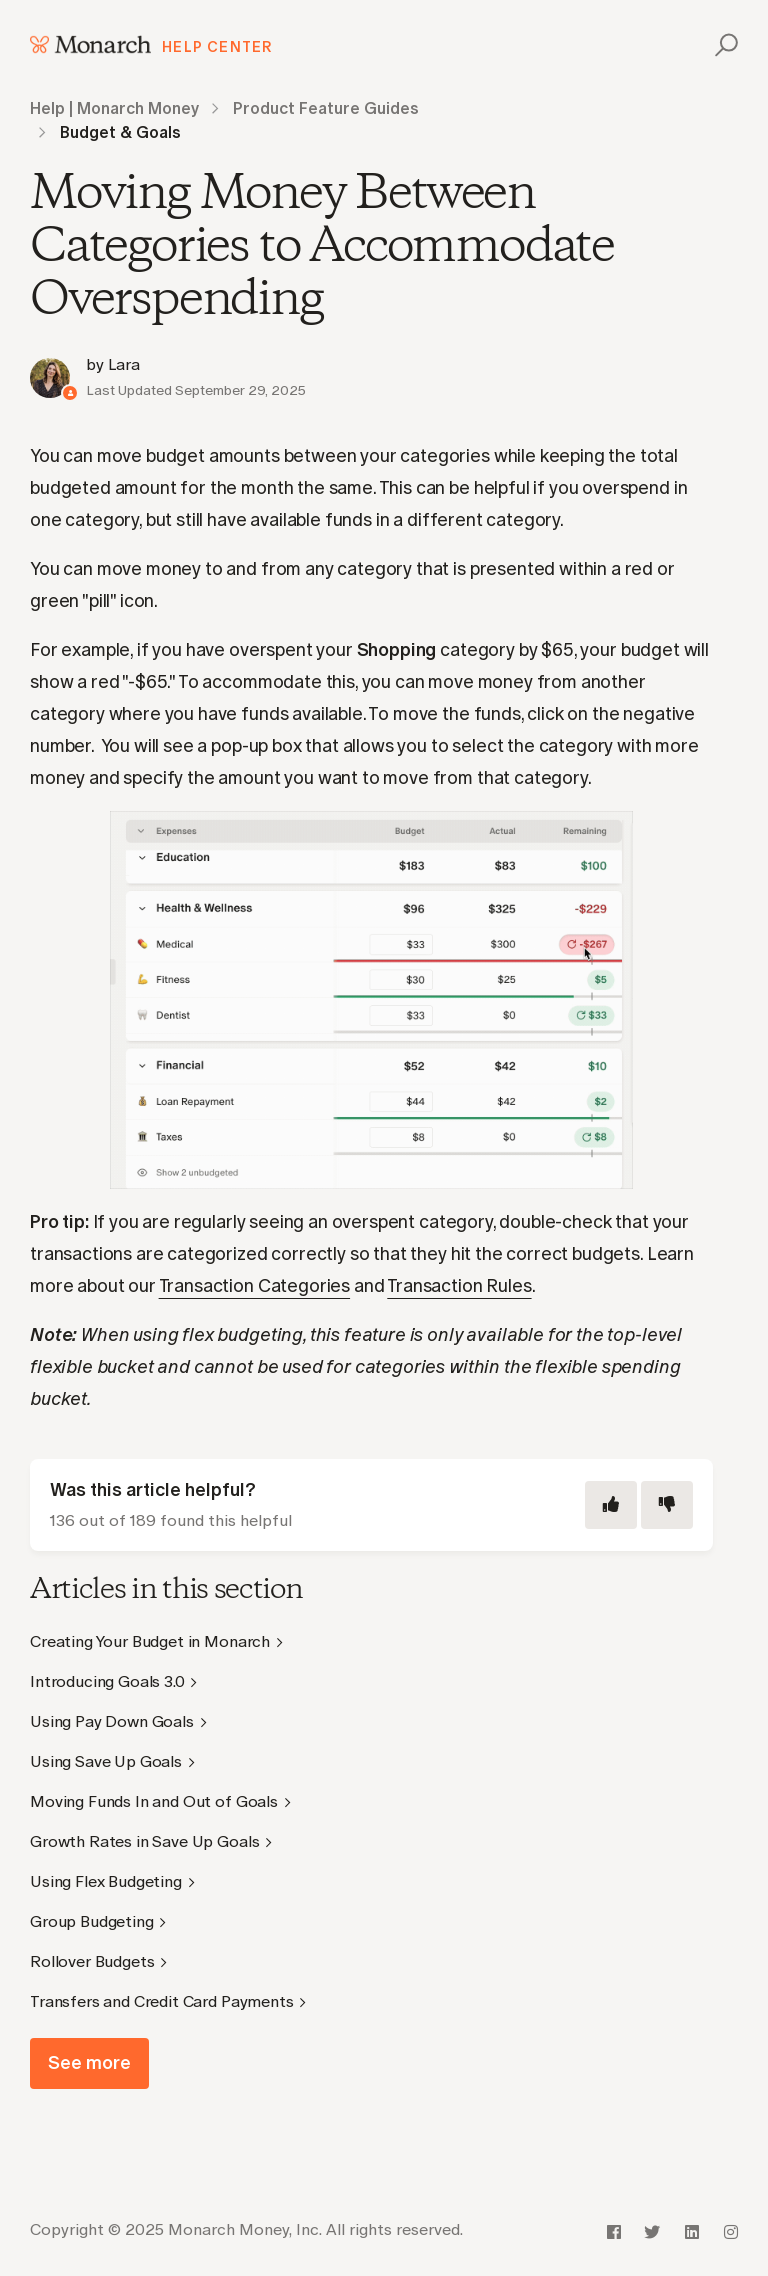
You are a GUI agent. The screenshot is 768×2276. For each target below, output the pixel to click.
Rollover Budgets (92, 1961)
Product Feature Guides (326, 108)
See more (89, 2063)
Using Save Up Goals (106, 1761)
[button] (723, 44)
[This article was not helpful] (667, 1505)
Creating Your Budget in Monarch (150, 1641)
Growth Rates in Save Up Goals (144, 1841)
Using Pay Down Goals (112, 1721)
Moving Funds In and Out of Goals (154, 1801)
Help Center (217, 47)
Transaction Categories (254, 1286)
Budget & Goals (120, 132)
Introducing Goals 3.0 (107, 1681)
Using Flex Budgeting (106, 1881)
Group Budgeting (92, 1921)
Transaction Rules (459, 1286)
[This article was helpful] (611, 1505)
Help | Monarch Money (114, 108)
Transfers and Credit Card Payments (162, 2001)
